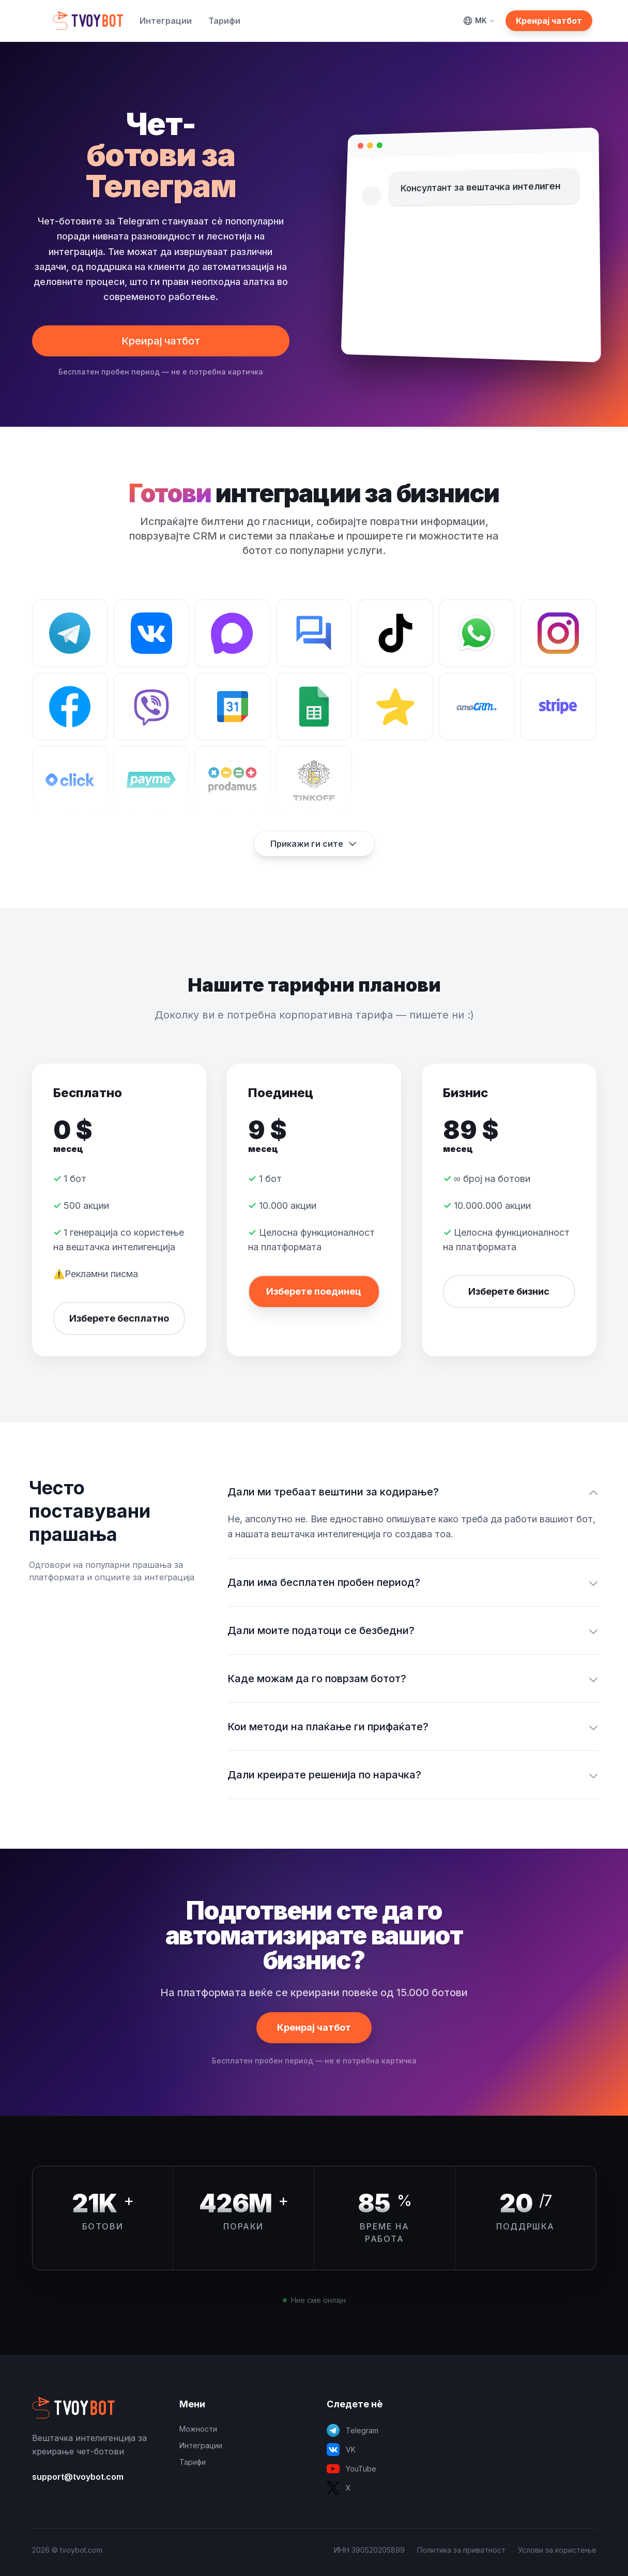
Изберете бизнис (508, 1291)
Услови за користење (557, 2549)
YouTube (351, 2468)
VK (341, 2449)
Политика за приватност (461, 2549)
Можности (198, 2428)
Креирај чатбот (549, 21)
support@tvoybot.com (78, 2477)
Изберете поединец (313, 1291)
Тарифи (224, 21)
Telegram (352, 2430)
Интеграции (166, 21)
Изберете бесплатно (119, 1318)
